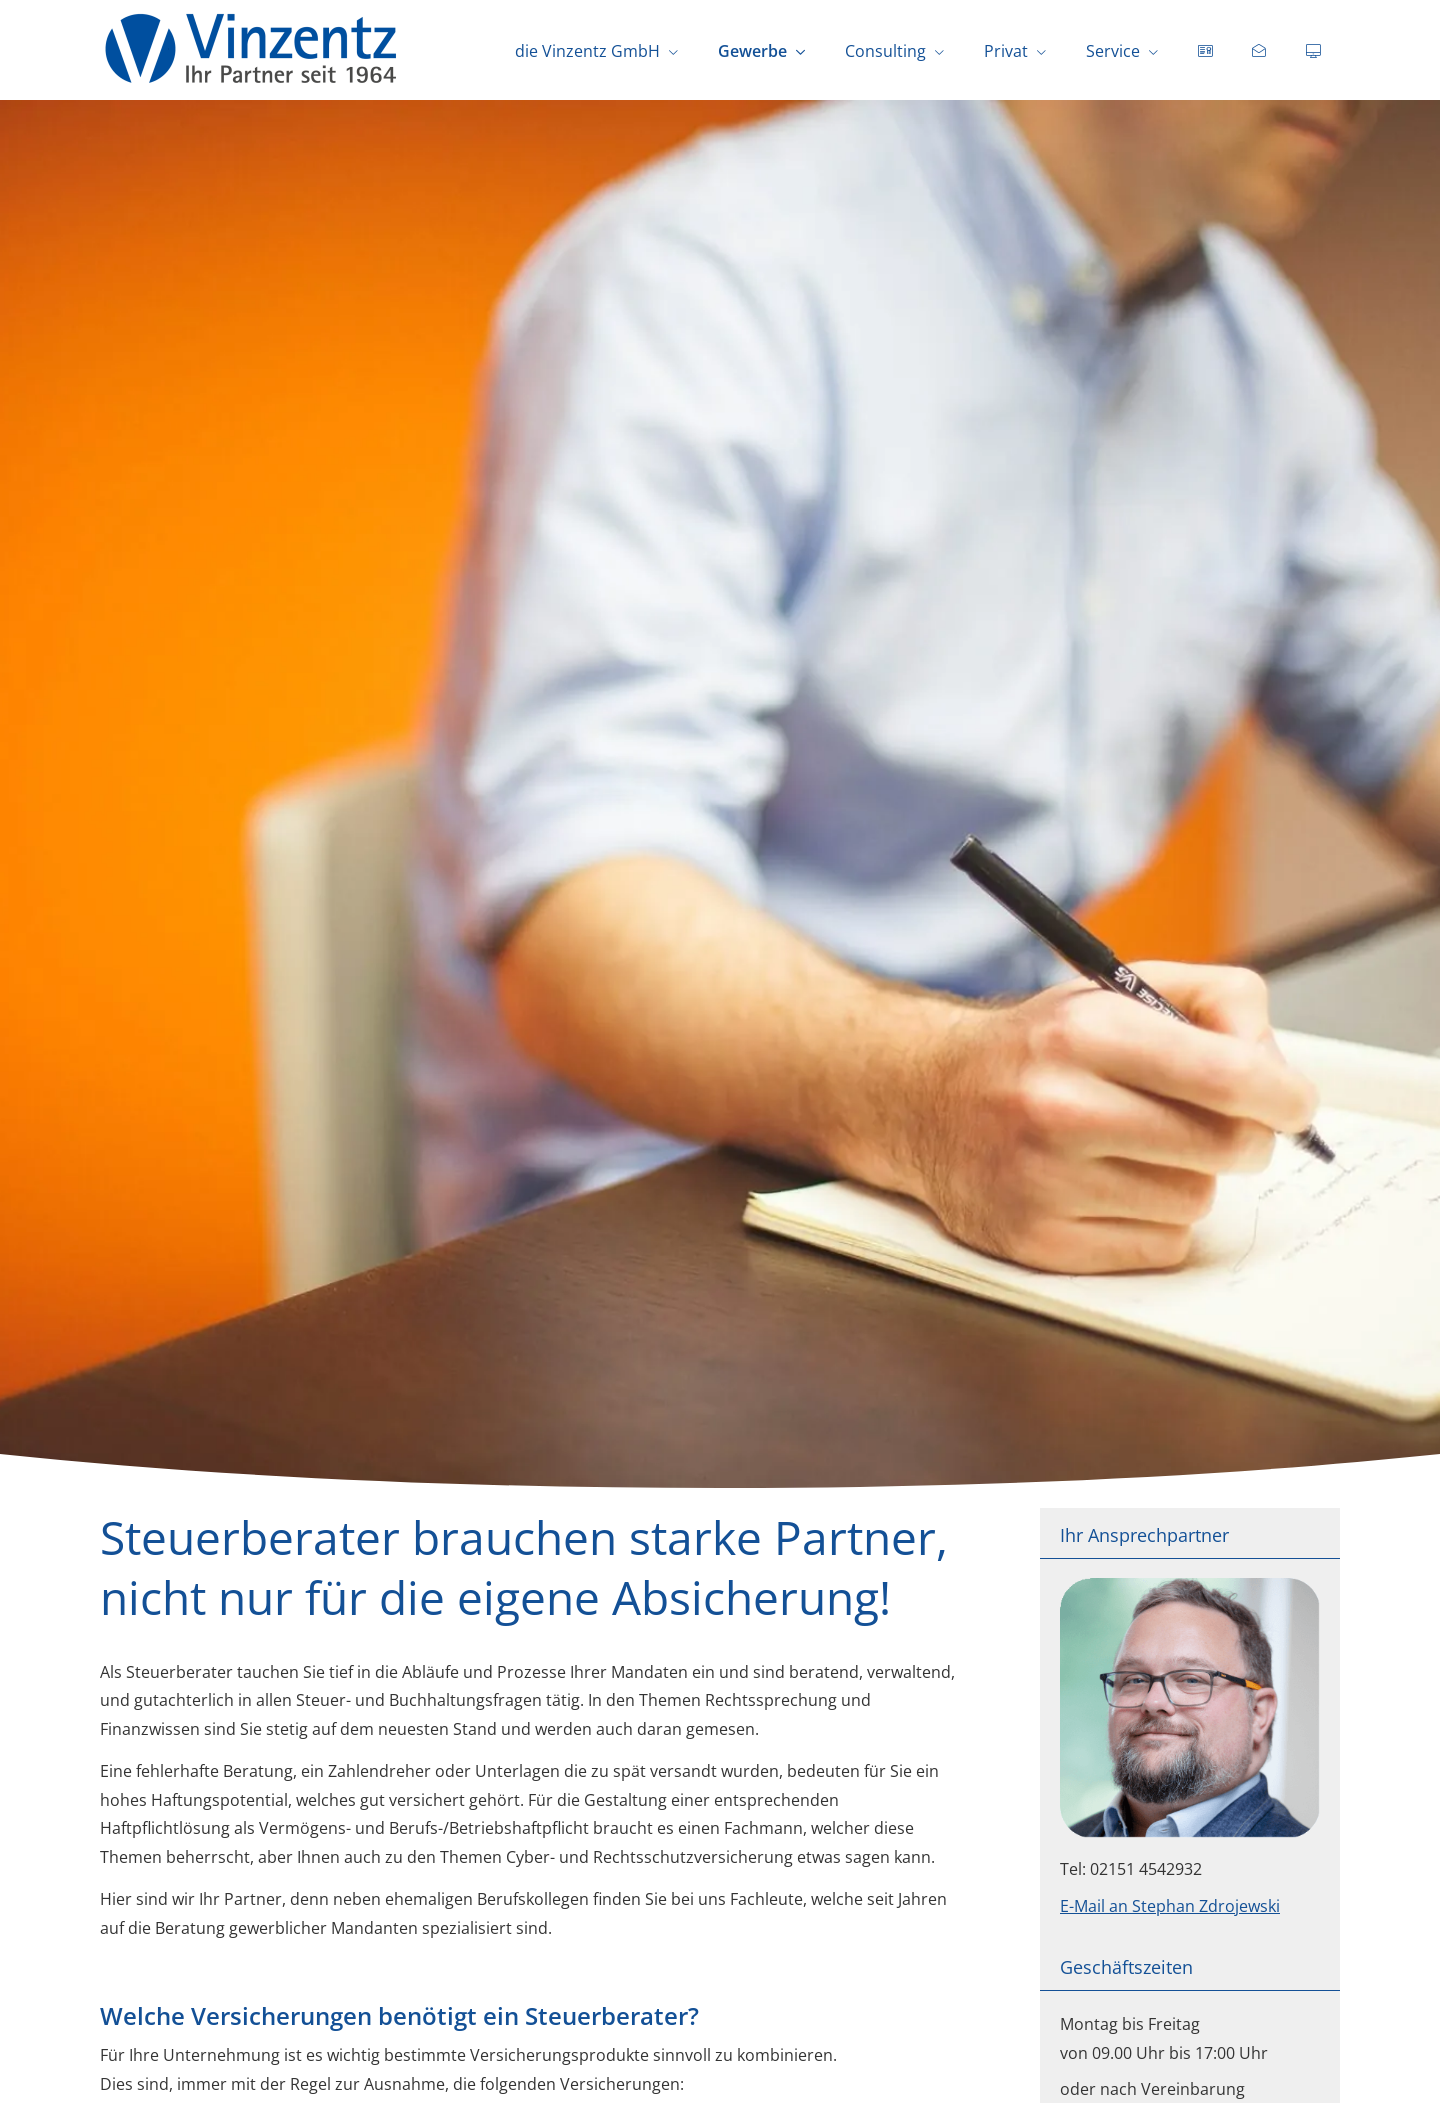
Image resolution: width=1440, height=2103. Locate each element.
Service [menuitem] (1113, 51)
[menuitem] (1205, 51)
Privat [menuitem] (1006, 51)
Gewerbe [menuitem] (752, 51)
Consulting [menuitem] (885, 51)
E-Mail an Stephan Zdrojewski (1170, 1906)
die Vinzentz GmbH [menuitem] (587, 51)
